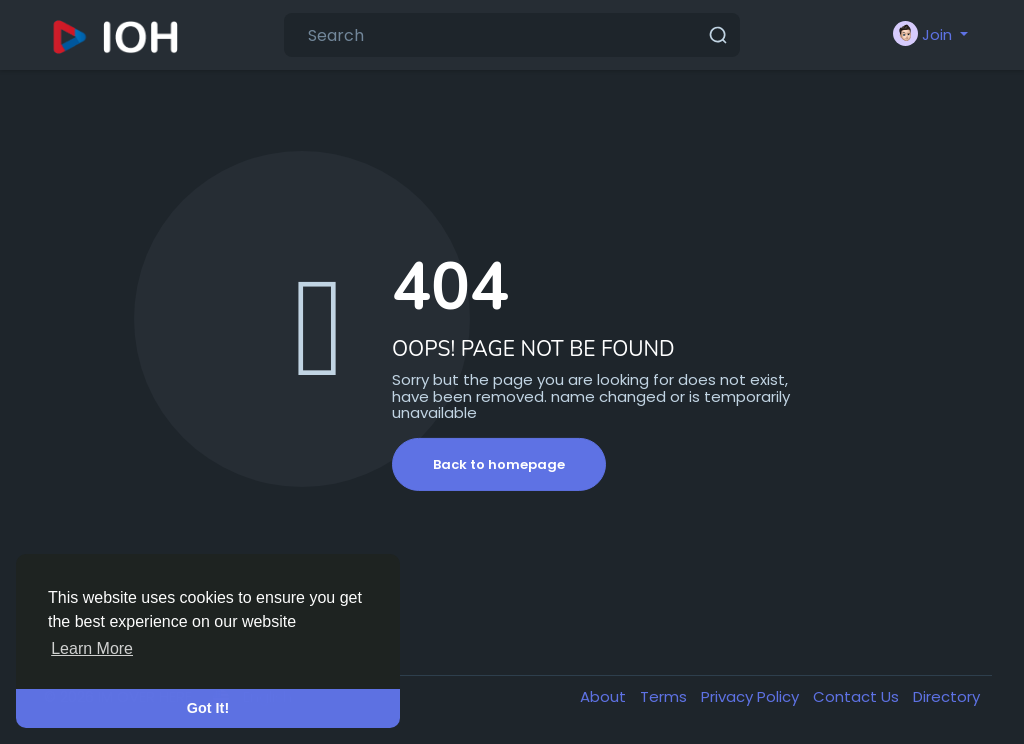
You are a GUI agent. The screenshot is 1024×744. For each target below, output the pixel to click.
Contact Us (858, 696)
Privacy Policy (752, 696)
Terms (665, 696)
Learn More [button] (92, 648)
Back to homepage (499, 464)
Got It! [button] (208, 708)
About (605, 696)
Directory (946, 696)
